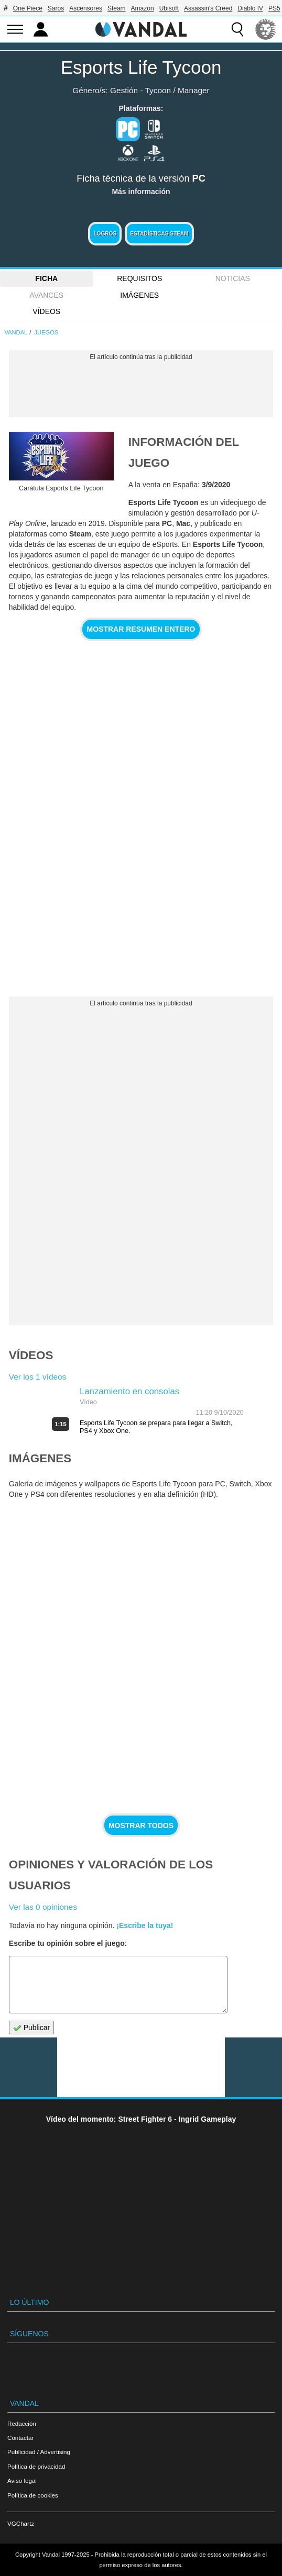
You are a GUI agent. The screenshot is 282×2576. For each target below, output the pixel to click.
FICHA (46, 278)
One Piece (27, 8)
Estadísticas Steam (159, 234)
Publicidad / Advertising (38, 2451)
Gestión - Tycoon (140, 90)
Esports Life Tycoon (141, 67)
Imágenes (139, 295)
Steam (116, 8)
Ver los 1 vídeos (38, 1376)
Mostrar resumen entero (141, 629)
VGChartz (20, 2523)
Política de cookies (32, 2495)
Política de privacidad (36, 2466)
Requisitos (139, 278)
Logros (104, 234)
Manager (194, 90)
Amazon (142, 8)
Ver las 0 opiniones (43, 1906)
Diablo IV (250, 8)
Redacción (21, 2423)
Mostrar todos (141, 1825)
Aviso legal (22, 2480)
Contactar (20, 2437)
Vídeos (46, 311)
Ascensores (85, 8)
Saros (56, 8)
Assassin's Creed (208, 8)
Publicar (31, 2027)
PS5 (274, 8)
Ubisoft (169, 8)
